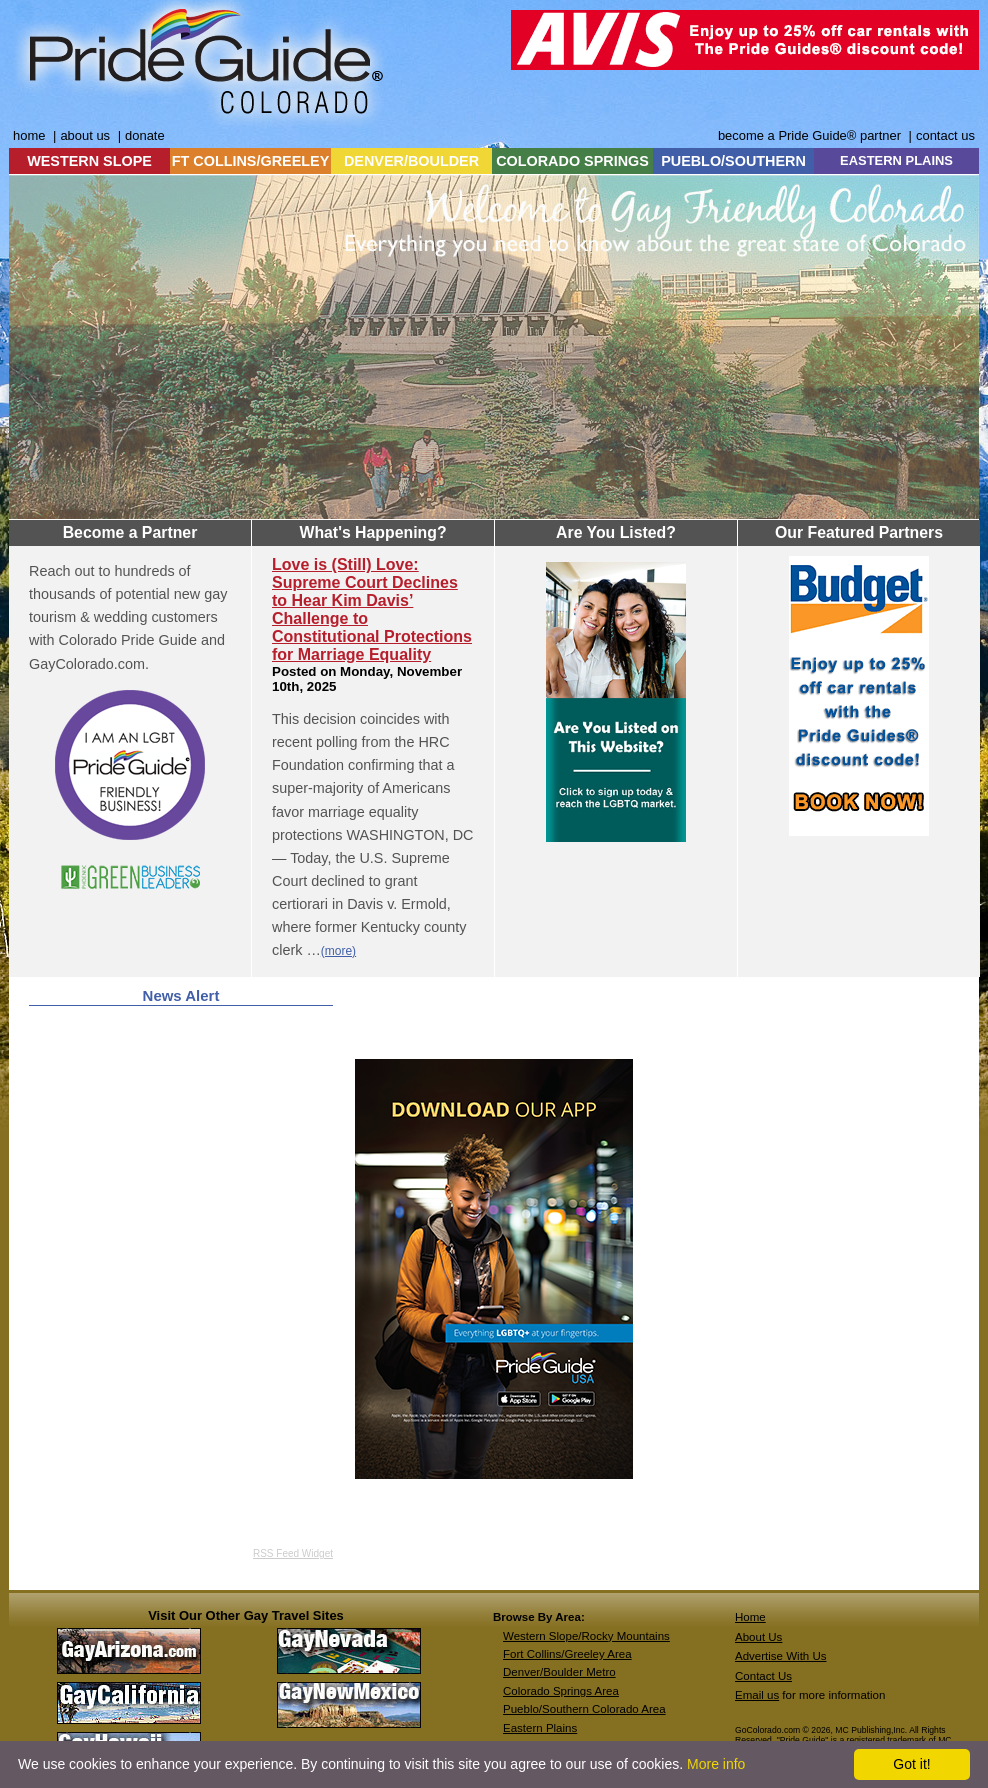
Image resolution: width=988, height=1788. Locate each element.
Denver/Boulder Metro (559, 1672)
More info (716, 1764)
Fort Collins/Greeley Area (567, 1654)
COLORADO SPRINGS (572, 161)
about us (85, 135)
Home (750, 1617)
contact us (945, 135)
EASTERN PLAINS (896, 160)
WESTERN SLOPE (89, 161)
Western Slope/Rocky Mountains (586, 1636)
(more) (338, 951)
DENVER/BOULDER (411, 161)
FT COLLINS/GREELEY (251, 161)
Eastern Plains (540, 1728)
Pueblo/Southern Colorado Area (584, 1709)
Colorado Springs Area (561, 1691)
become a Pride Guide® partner (809, 135)
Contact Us (763, 1676)
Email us (757, 1695)
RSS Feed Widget (293, 1553)
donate (145, 135)
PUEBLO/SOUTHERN (733, 161)
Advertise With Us (781, 1656)
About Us (758, 1637)
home (29, 135)
